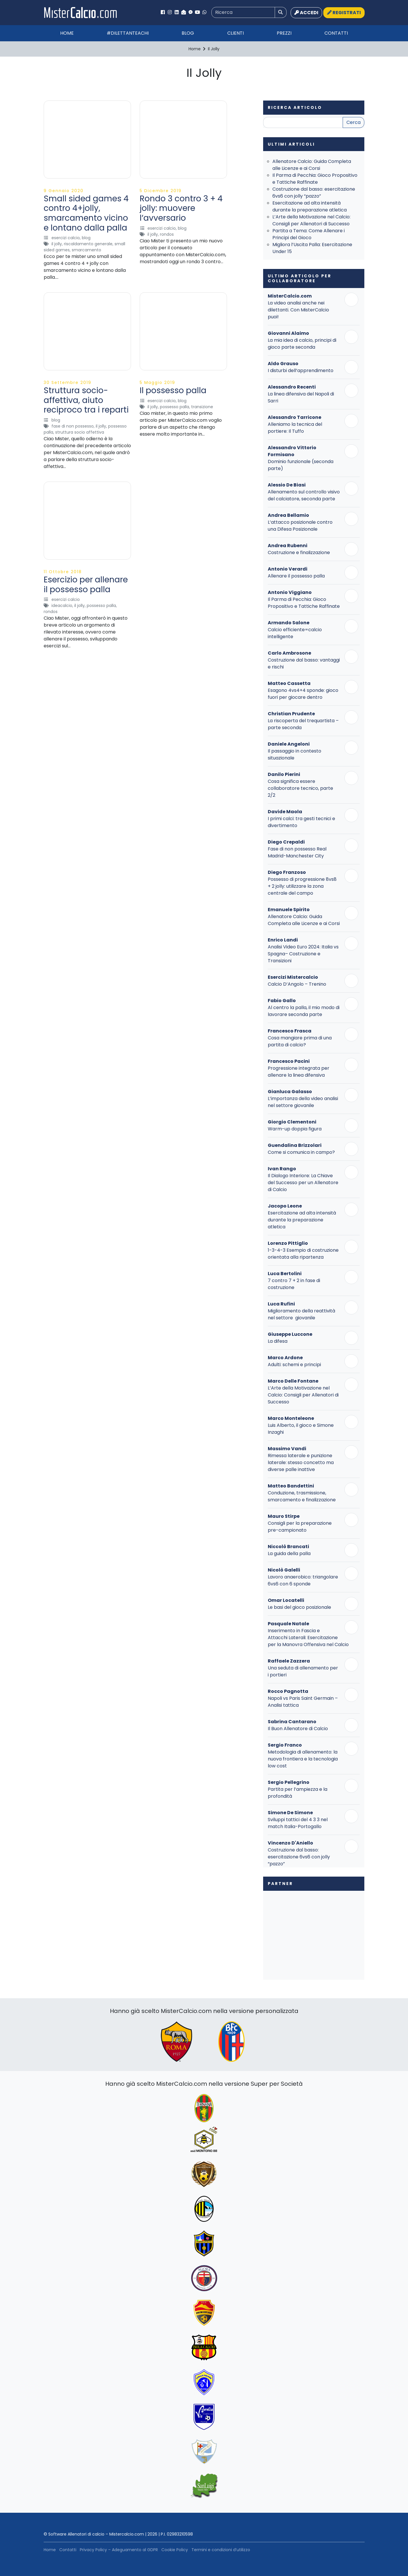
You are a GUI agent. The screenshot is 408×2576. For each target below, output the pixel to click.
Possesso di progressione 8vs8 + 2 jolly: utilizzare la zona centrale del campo (302, 886)
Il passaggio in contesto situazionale (294, 754)
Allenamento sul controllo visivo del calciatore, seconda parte (304, 495)
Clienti (235, 33)
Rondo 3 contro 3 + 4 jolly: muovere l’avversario (181, 208)
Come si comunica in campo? (301, 1152)
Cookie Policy (174, 2550)
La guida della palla (289, 1553)
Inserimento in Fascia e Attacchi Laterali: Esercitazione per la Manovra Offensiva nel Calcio (308, 1637)
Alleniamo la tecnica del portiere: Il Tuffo (295, 427)
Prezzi (284, 33)
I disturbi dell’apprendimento (300, 370)
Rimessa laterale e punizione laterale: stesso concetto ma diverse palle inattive (301, 1462)
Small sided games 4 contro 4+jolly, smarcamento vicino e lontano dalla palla (86, 213)
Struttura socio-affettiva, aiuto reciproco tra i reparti (86, 400)
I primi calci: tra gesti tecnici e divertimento (301, 822)
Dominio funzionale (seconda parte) (300, 465)
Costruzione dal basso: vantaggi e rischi (304, 663)
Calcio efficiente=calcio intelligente (295, 633)
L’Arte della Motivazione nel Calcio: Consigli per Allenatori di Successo (311, 220)
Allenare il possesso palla (296, 576)
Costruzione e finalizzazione (299, 552)
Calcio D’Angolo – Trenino (297, 984)
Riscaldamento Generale (88, 244)
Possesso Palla (174, 407)
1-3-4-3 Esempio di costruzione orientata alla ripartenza (303, 1253)
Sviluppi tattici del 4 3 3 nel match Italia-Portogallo (298, 1823)
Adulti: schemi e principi (294, 1364)
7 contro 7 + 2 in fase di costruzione (294, 1284)
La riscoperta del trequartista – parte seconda (303, 724)
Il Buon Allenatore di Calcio (298, 1728)
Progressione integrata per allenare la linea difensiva (298, 1071)
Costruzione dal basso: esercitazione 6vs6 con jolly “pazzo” (313, 192)
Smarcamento (86, 250)
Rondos (167, 234)
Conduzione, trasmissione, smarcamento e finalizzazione (302, 1496)
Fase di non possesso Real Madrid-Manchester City (297, 852)
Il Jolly (56, 244)
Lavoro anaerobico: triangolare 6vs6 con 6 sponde (303, 1580)
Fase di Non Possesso (72, 426)
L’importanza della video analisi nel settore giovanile (303, 1102)
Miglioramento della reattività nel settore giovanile (301, 1314)
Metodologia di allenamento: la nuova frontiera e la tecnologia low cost (303, 1759)
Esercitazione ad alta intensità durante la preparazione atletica (309, 206)
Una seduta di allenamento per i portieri (303, 1671)
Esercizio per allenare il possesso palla (86, 584)
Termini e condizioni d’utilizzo (220, 2550)
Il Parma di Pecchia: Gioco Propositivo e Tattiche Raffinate (314, 178)
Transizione (202, 407)
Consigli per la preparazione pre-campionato (300, 1526)
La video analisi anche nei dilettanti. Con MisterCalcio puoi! (298, 310)
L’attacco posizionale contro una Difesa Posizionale (300, 525)
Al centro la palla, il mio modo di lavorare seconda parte (303, 1011)
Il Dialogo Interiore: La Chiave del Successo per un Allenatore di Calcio (303, 1182)
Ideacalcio (61, 605)
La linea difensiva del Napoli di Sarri (301, 397)
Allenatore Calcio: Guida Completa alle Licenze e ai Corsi (311, 165)
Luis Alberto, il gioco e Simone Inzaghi (301, 1428)
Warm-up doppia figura (295, 1129)
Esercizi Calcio (65, 238)
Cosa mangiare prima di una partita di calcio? (300, 1041)
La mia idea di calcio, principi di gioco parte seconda (302, 343)
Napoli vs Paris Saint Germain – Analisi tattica (303, 1701)
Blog (188, 33)
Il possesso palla (173, 390)
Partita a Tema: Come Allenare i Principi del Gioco (308, 234)
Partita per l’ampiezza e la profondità (297, 1792)
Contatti (336, 33)
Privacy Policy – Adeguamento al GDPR (119, 2550)
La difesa (277, 1341)
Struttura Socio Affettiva (79, 432)
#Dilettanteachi (128, 33)
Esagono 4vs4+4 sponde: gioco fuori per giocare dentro (303, 694)
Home (67, 33)
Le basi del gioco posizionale (299, 1607)
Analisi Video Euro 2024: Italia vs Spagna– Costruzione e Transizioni (303, 954)
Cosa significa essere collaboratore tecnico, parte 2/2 (300, 788)
